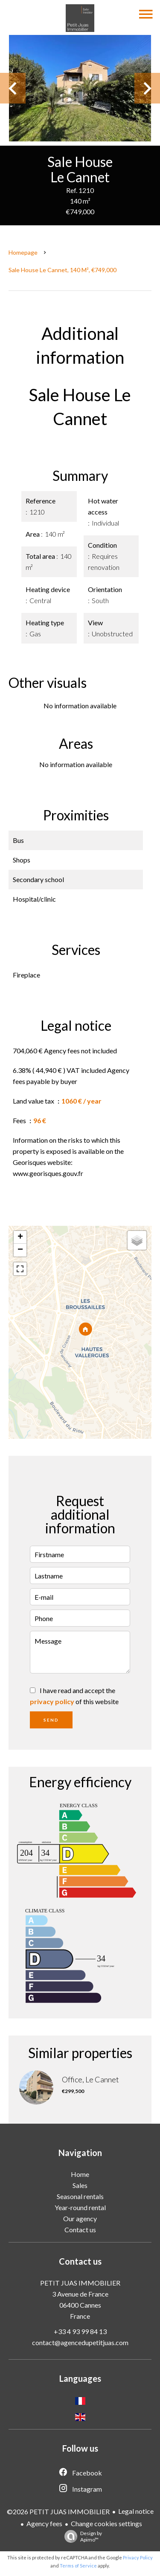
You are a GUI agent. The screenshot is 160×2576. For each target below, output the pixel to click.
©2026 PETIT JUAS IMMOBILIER (58, 2511)
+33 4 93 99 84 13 (80, 2331)
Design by (81, 2536)
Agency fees (44, 2523)
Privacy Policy (138, 2557)
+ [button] (20, 1237)
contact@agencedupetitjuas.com (80, 2342)
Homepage (23, 252)
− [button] (20, 1250)
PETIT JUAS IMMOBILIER (80, 2283)
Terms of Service (78, 2565)
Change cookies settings (106, 2523)
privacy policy (52, 1701)
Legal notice (136, 2511)
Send (51, 1719)
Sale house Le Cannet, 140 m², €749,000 (62, 269)
